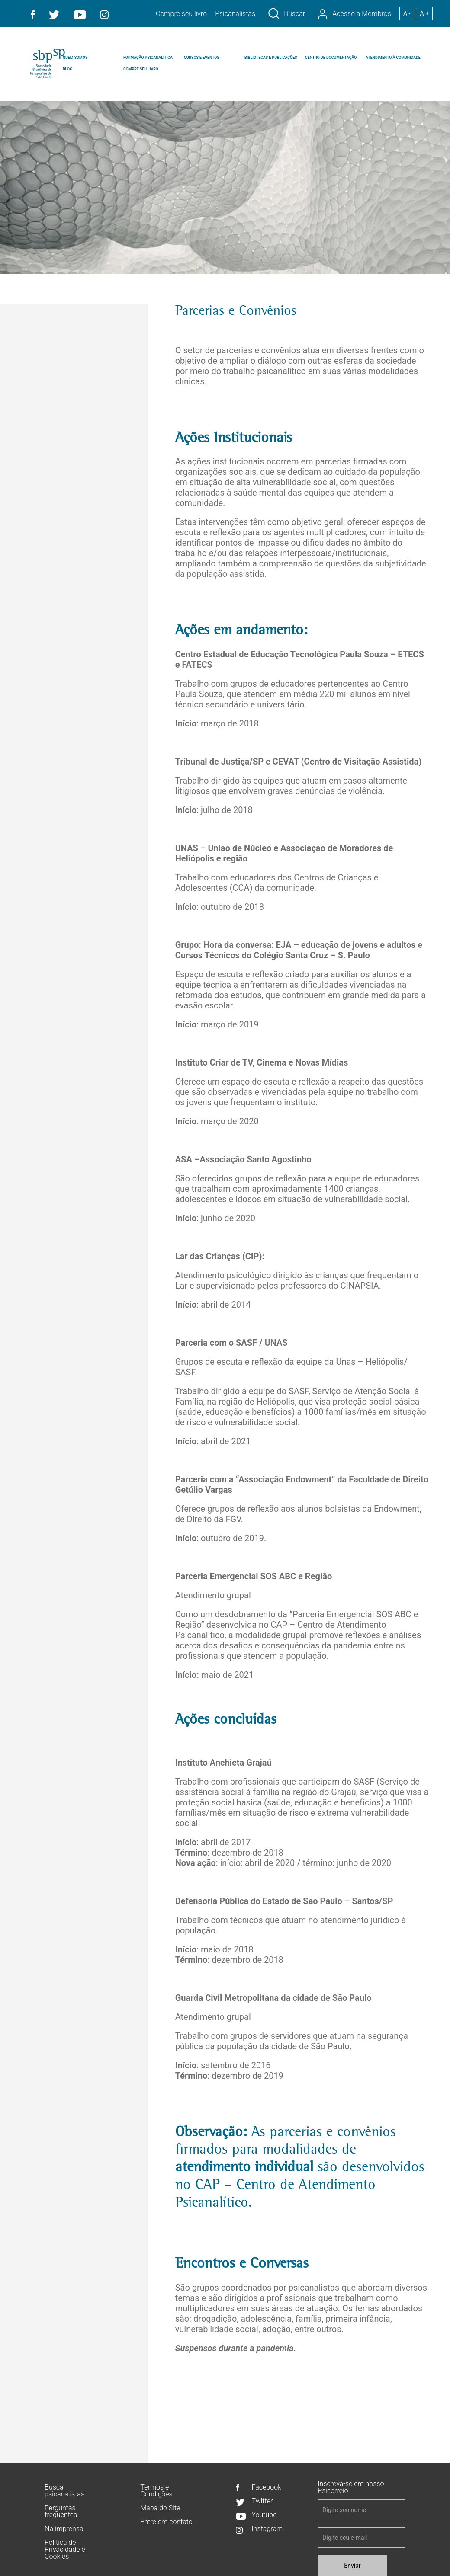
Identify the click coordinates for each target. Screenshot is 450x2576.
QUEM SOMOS (75, 57)
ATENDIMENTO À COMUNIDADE (393, 57)
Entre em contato (166, 2522)
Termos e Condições (156, 2490)
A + (424, 13)
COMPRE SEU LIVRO (140, 69)
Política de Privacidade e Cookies (65, 2549)
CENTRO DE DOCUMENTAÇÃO (331, 57)
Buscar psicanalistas (64, 2490)
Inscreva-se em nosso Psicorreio (351, 2487)
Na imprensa (64, 2529)
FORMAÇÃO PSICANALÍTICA (148, 57)
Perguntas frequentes (61, 2511)
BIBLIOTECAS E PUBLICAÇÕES (270, 57)
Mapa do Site (160, 2508)
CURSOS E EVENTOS (201, 57)
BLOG (67, 69)
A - (406, 13)
